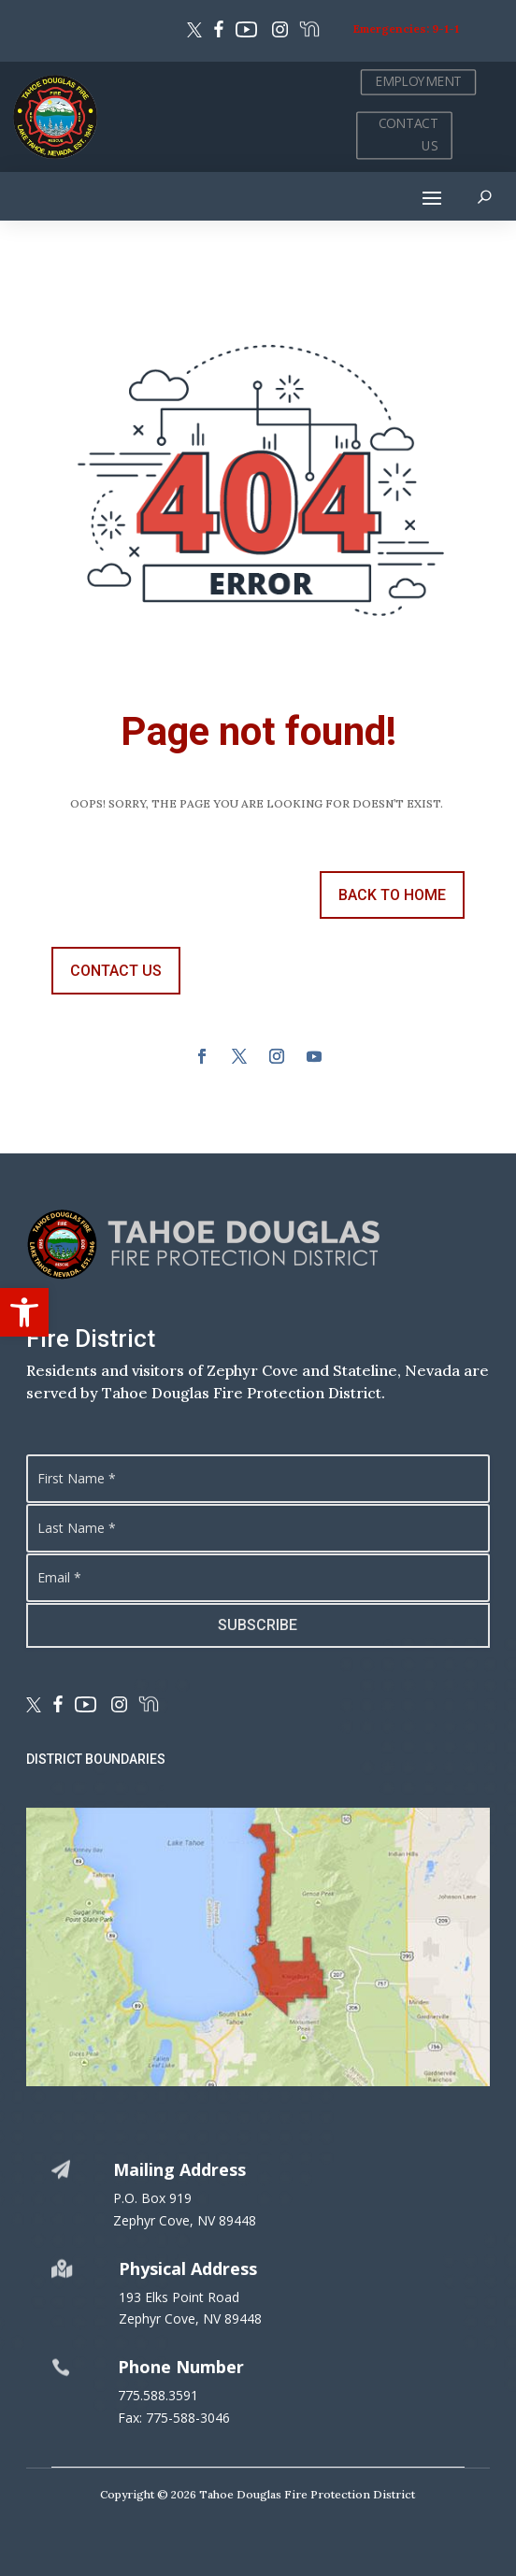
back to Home (392, 895)
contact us (116, 971)
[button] (24, 1312)
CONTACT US (408, 134)
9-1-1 (445, 28)
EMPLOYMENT (418, 82)
